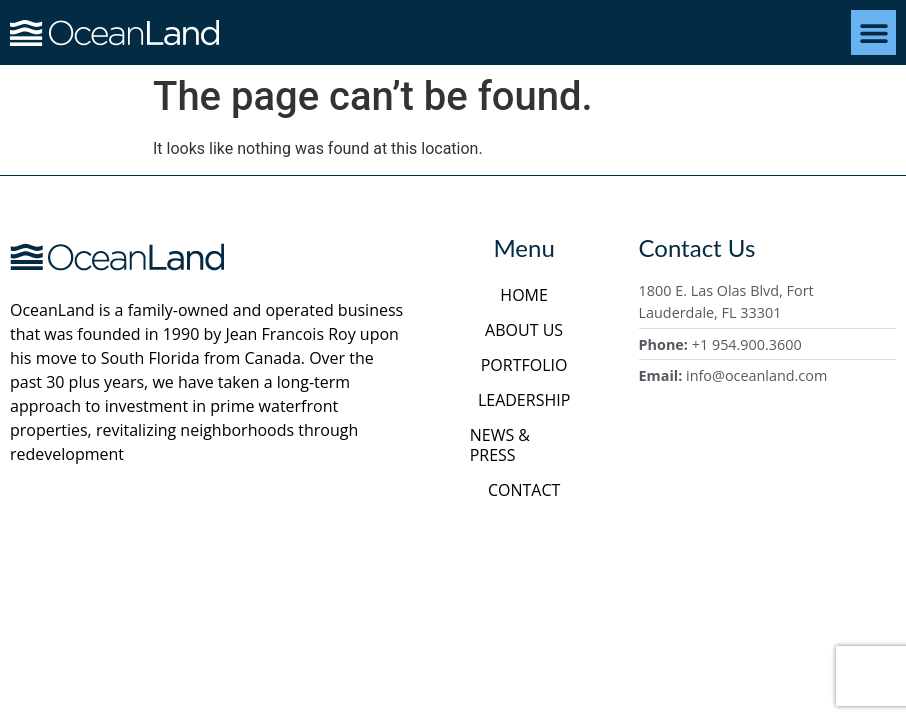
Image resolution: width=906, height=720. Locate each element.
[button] (873, 32)
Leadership (524, 400)
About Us (524, 330)
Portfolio (524, 365)
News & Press (500, 445)
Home (524, 295)
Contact (524, 490)
